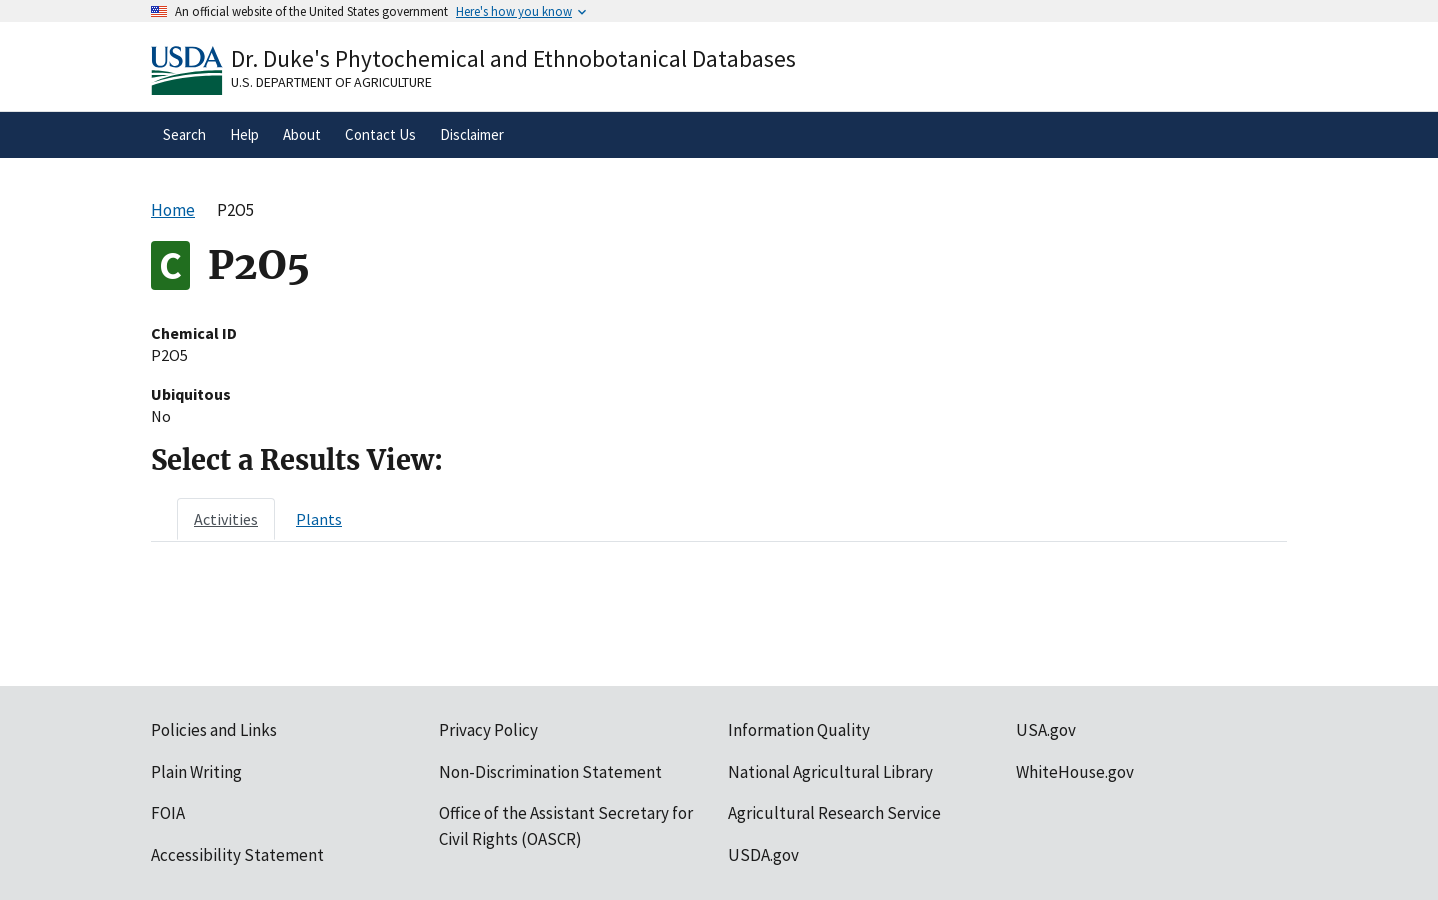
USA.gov (1046, 730)
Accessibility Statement (237, 855)
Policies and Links (214, 730)
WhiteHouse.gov (1075, 772)
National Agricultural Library (830, 772)
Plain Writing (196, 772)
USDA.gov (763, 855)
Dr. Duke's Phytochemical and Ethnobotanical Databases (513, 58)
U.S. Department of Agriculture (331, 82)
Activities (226, 519)
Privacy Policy (488, 730)
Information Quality (799, 730)
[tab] (226, 519)
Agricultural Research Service (834, 813)
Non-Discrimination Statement (550, 772)
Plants (319, 519)
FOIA (168, 813)
